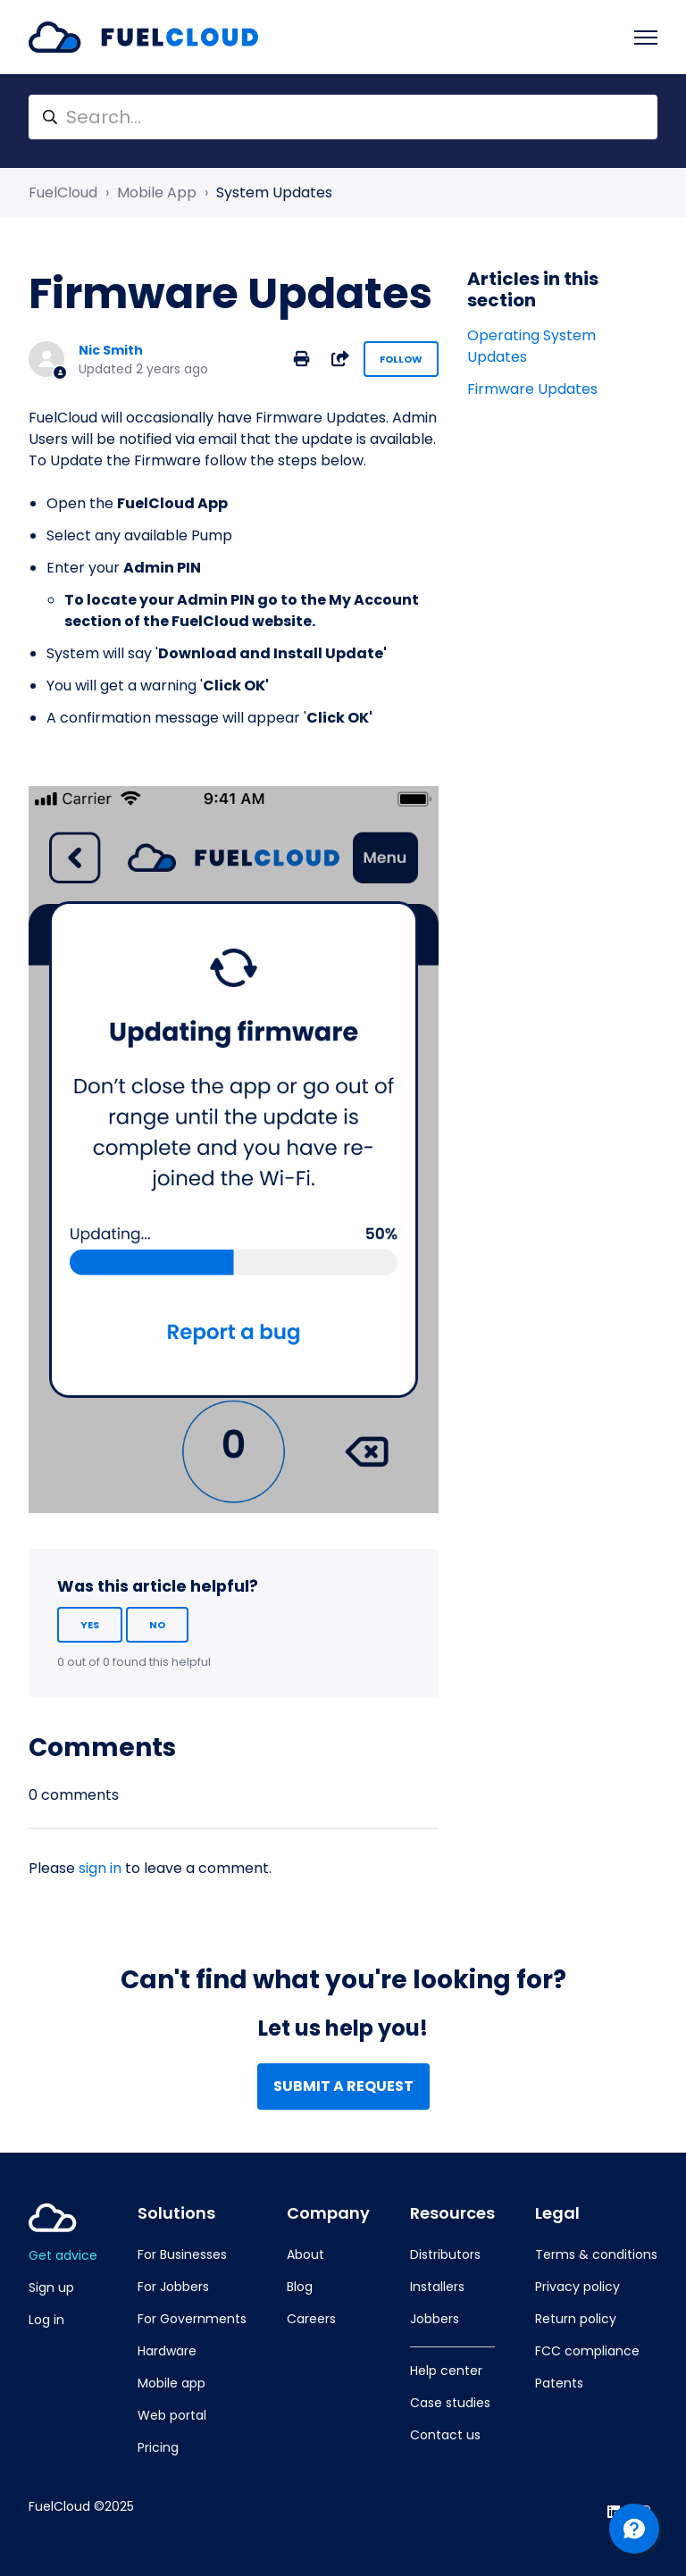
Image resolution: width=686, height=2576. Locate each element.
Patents (559, 2383)
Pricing (158, 2447)
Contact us (445, 2435)
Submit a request (343, 2086)
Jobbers (434, 2319)
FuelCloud (63, 192)
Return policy (575, 2319)
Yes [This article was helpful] (89, 1625)
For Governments (192, 2319)
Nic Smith (111, 350)
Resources (452, 2213)
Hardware (167, 2351)
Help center (446, 2370)
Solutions (176, 2213)
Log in (46, 2320)
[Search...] (343, 117)
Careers (311, 2319)
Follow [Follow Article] (401, 359)
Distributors (445, 2254)
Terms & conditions (596, 2254)
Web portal (172, 2415)
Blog (300, 2287)
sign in (100, 1868)
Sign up (51, 2287)
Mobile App (157, 192)
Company (328, 2213)
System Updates (274, 192)
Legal (557, 2213)
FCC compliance (587, 2351)
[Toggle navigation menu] (646, 37)
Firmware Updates (532, 389)
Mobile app (171, 2383)
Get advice (63, 2255)
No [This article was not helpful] (157, 1625)
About (305, 2254)
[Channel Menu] (634, 2529)
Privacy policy (577, 2287)
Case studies (450, 2403)
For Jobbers (173, 2287)
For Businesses (182, 2254)
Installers (437, 2287)
